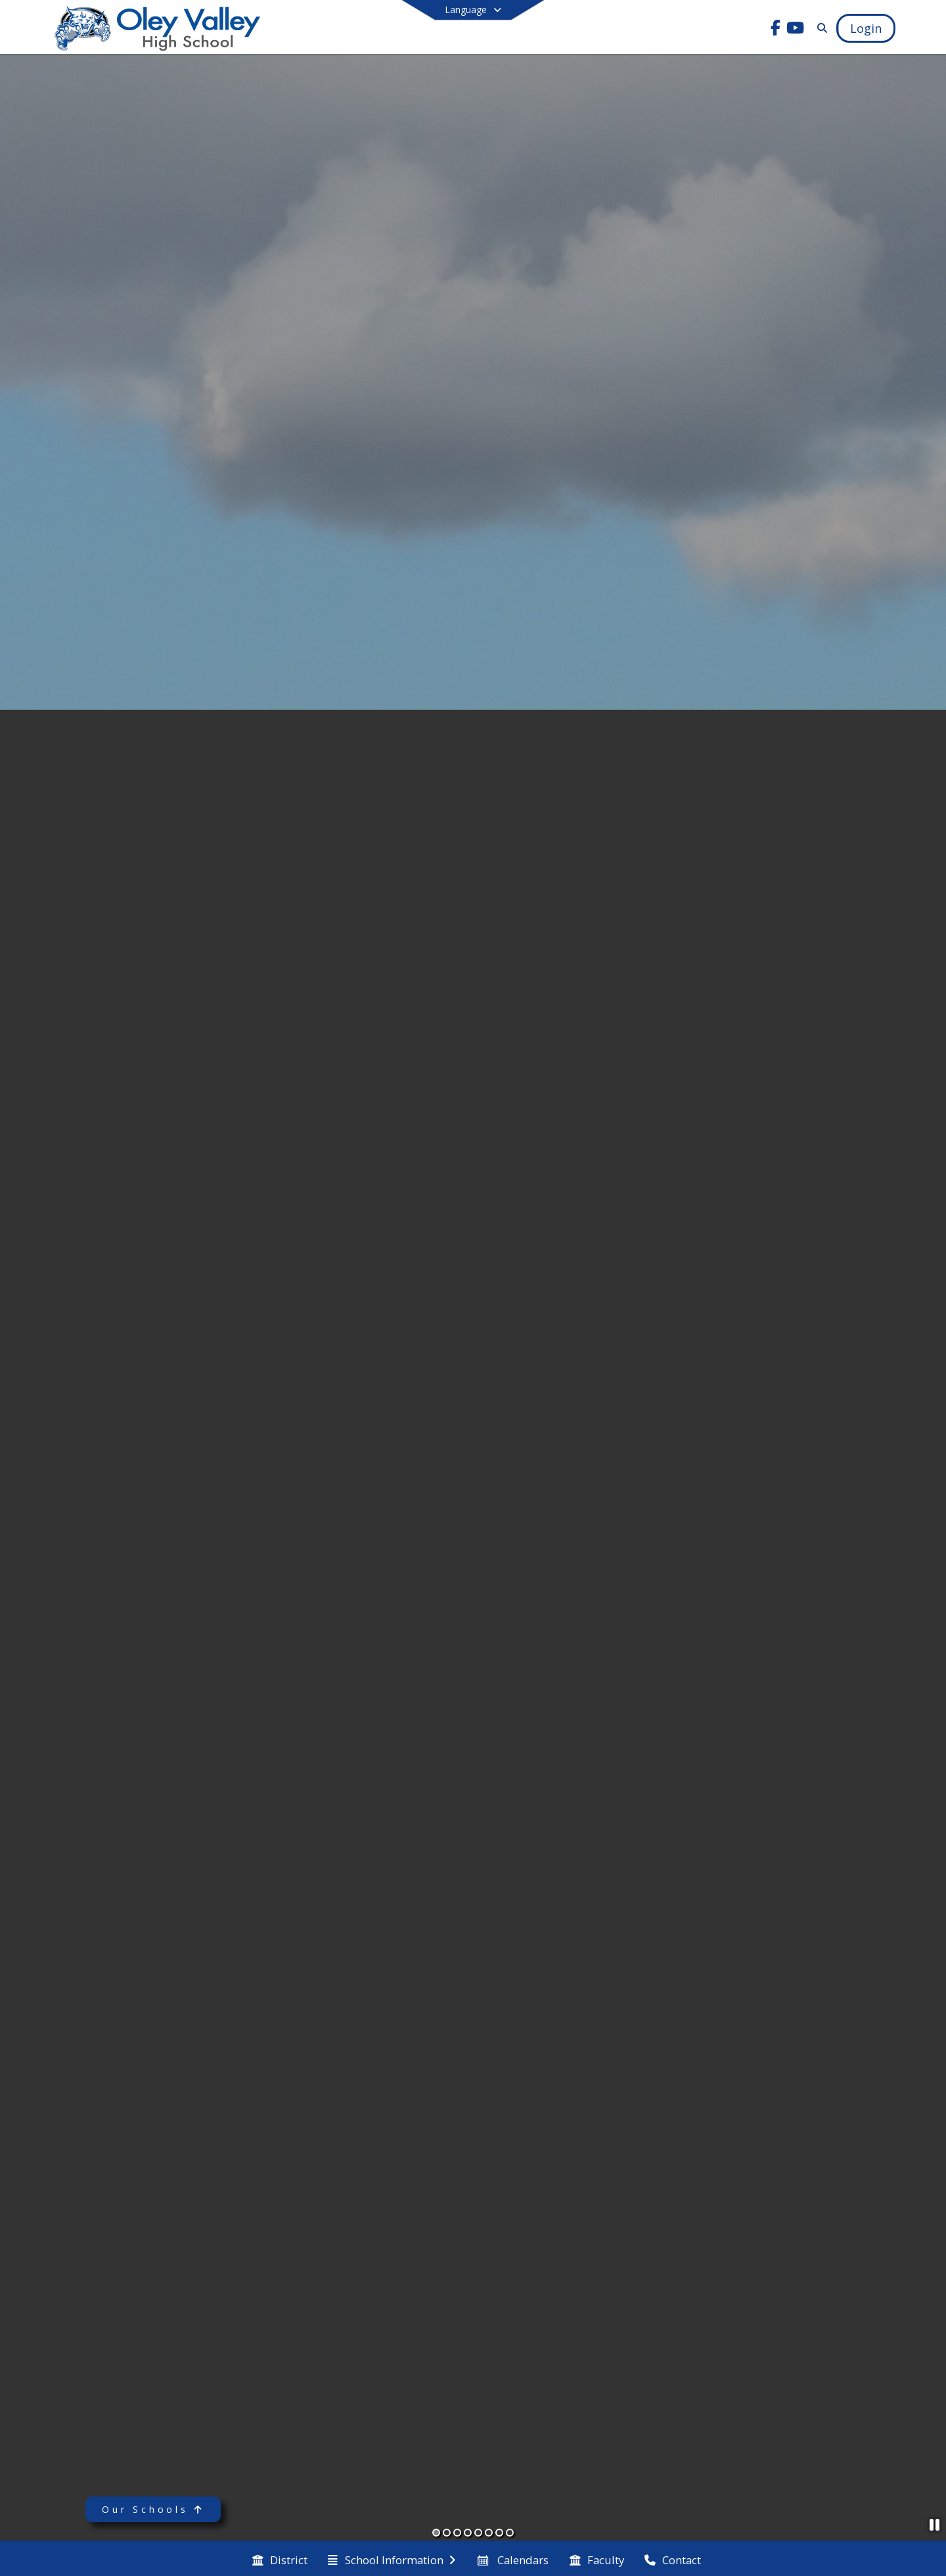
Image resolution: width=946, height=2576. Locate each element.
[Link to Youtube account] (795, 30)
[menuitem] (280, 2559)
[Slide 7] (499, 2533)
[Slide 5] (478, 2533)
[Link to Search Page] (819, 28)
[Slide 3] (457, 2533)
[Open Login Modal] (865, 28)
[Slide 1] (436, 2533)
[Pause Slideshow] (934, 2524)
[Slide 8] (510, 2533)
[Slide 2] (447, 2533)
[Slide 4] (468, 2533)
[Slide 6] (489, 2533)
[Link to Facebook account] (776, 30)
